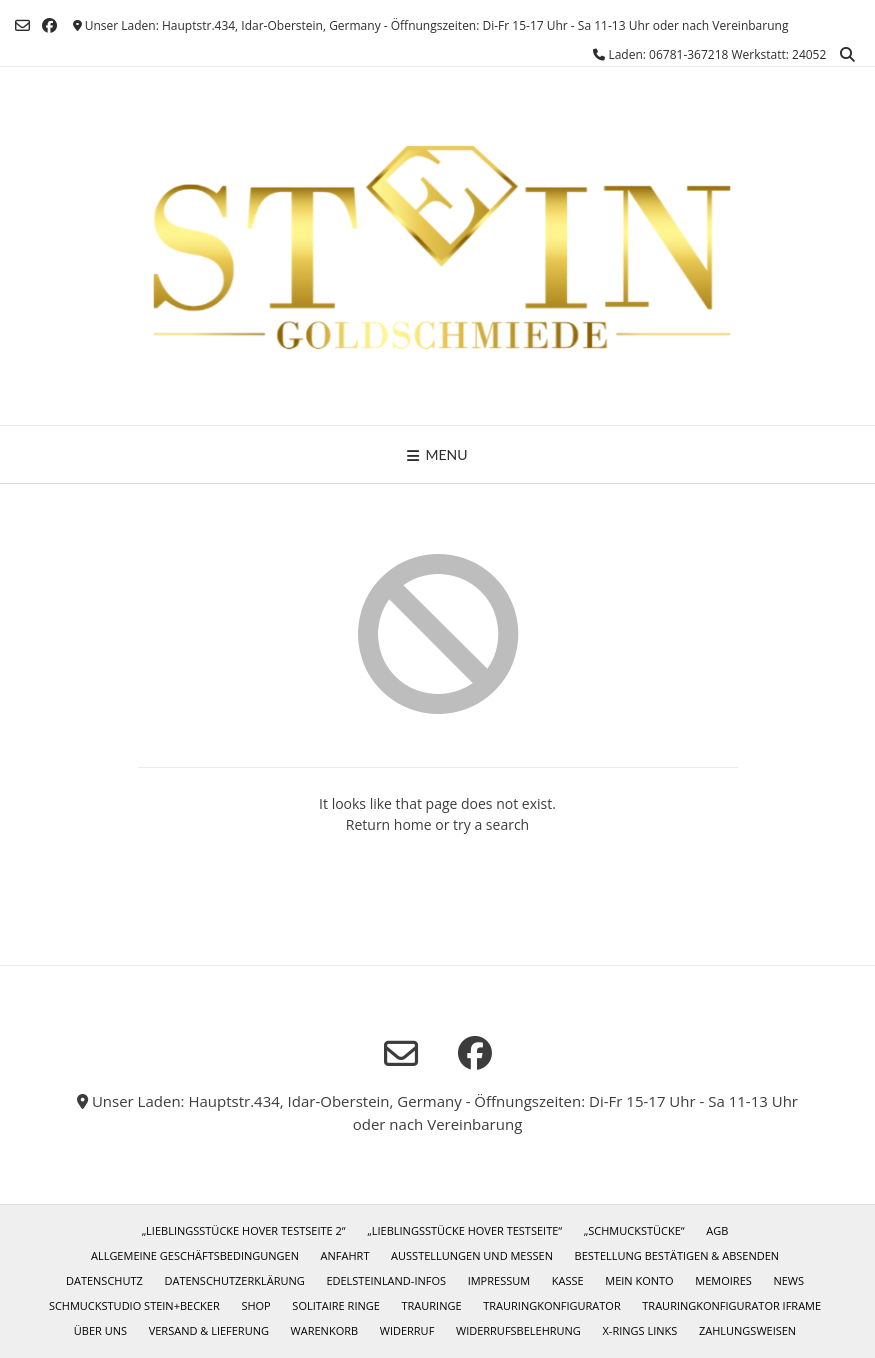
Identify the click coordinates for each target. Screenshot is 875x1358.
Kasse (568, 1280)
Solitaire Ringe (336, 1305)
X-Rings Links (640, 1330)
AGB (717, 1230)
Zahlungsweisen (747, 1330)
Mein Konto (639, 1280)
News (788, 1280)
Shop (255, 1305)
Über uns (100, 1330)
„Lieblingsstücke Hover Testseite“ (464, 1230)
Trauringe (432, 1305)
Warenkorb (324, 1330)
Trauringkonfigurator (551, 1305)
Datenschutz (104, 1280)
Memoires (723, 1280)
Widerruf (407, 1330)
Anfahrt (345, 1255)
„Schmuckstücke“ (634, 1230)
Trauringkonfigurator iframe (731, 1305)
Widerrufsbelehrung (518, 1330)
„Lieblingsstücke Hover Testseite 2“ (244, 1230)
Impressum (499, 1280)
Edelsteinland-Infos (386, 1280)
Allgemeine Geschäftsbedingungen (195, 1255)
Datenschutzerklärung (234, 1280)
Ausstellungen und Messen (472, 1255)
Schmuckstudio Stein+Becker (134, 1305)
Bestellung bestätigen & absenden (677, 1255)
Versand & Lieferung (209, 1330)
